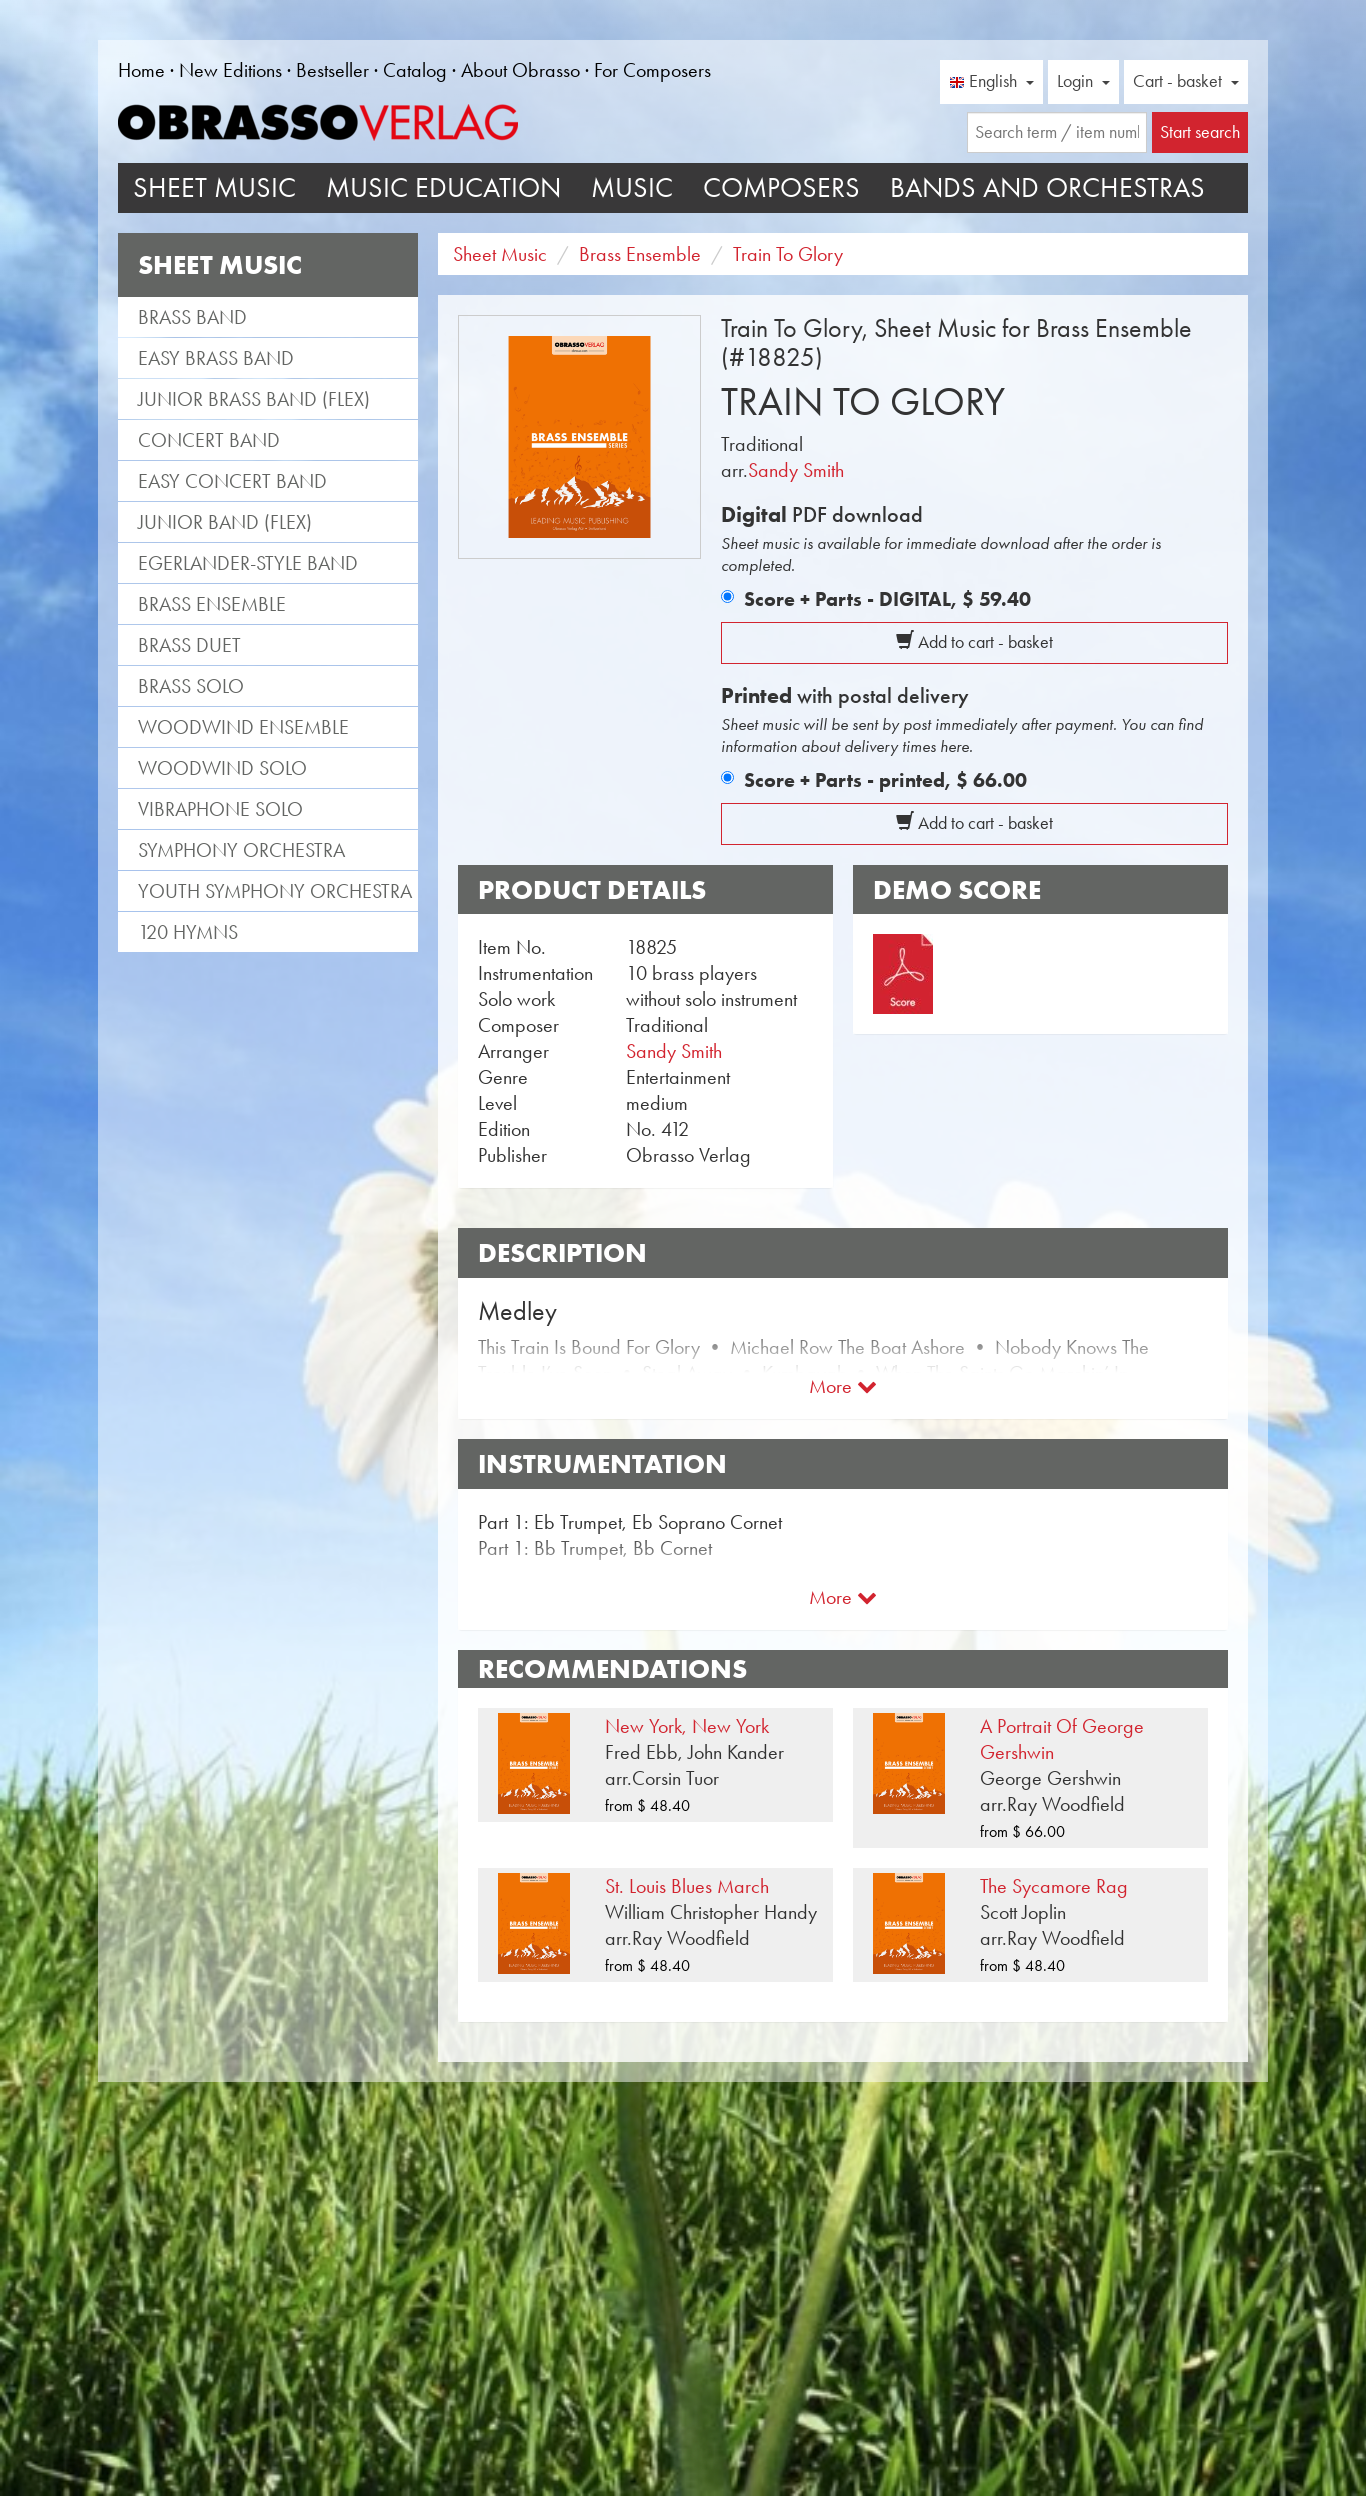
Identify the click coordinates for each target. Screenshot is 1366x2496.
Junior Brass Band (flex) (254, 399)
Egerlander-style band (248, 563)
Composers (781, 187)
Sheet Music (214, 187)
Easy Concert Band (232, 481)
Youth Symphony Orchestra (275, 891)
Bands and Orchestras (1047, 187)
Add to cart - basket (974, 642)
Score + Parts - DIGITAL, (887, 599)
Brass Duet (189, 645)
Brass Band (192, 317)
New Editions (230, 70)
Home (141, 70)
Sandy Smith (796, 470)
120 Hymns (188, 932)
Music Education (443, 187)
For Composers (652, 70)
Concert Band (209, 440)
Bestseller (332, 70)
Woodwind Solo (222, 768)
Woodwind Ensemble (243, 727)
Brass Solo (191, 686)
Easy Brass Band (216, 358)
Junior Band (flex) (225, 522)
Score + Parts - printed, (885, 780)
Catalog (415, 70)
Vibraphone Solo (220, 809)
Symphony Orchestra (241, 850)
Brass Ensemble (212, 604)
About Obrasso (520, 70)
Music (632, 187)
